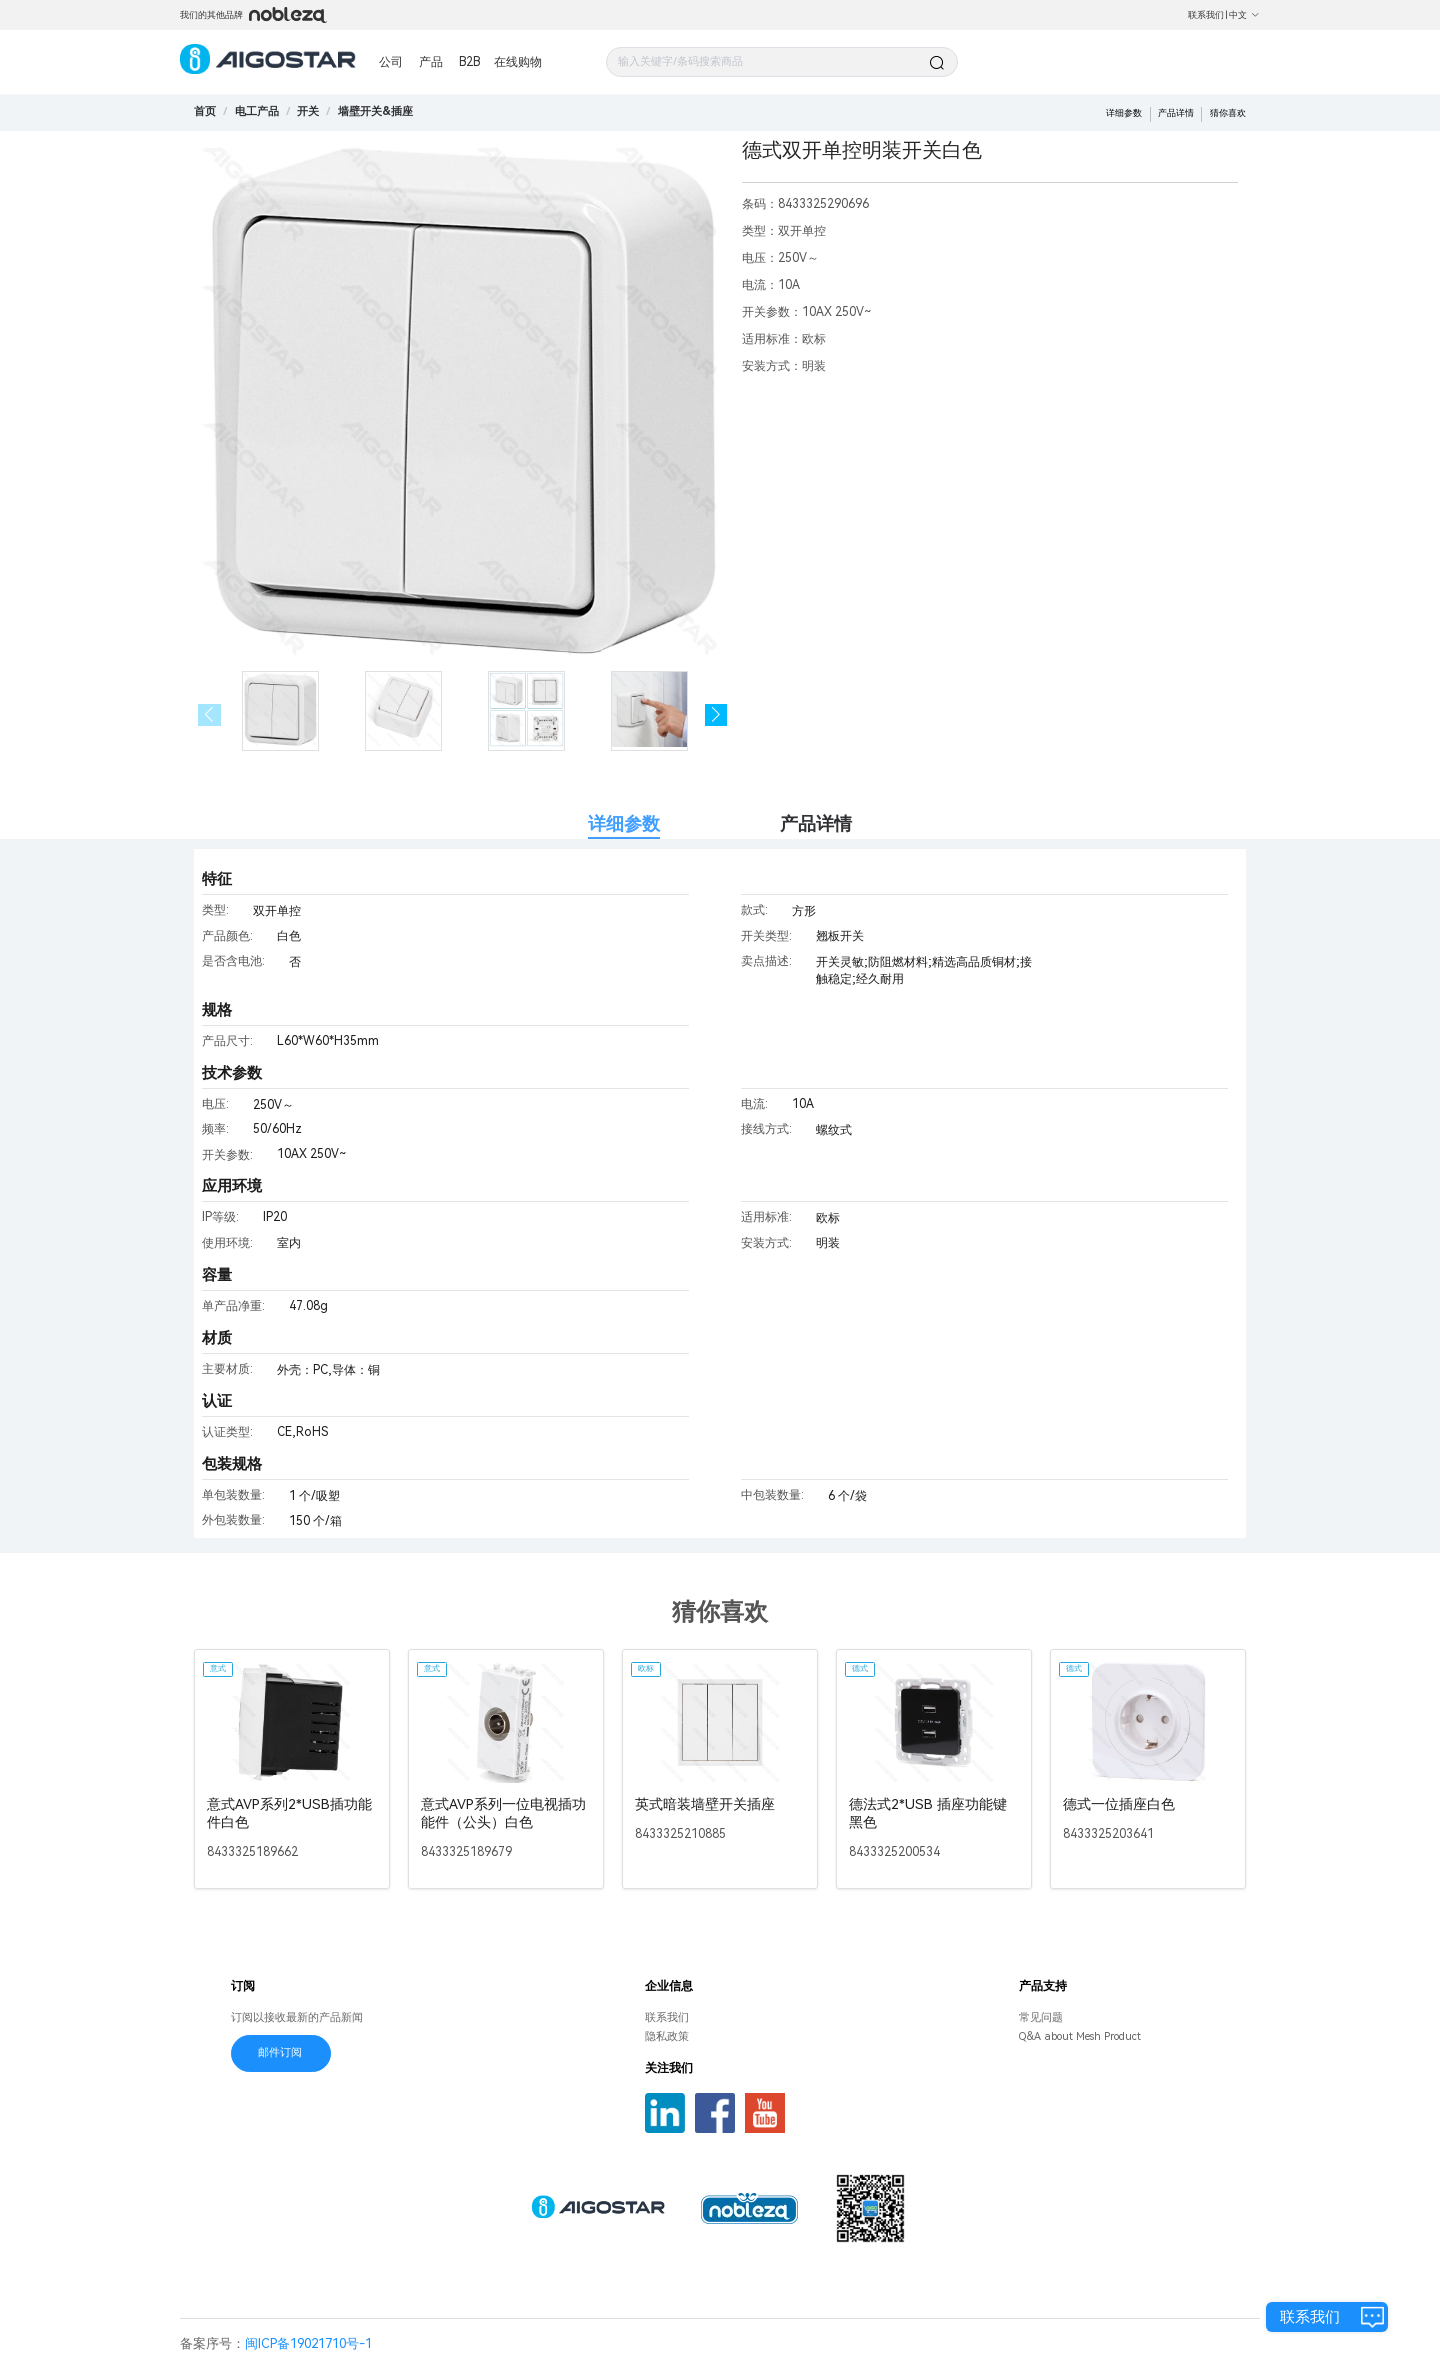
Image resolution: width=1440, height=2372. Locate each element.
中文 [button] (1244, 15)
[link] (257, 111)
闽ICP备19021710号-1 (308, 2343)
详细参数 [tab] (624, 823)
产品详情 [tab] (816, 823)
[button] (716, 715)
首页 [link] (205, 111)
